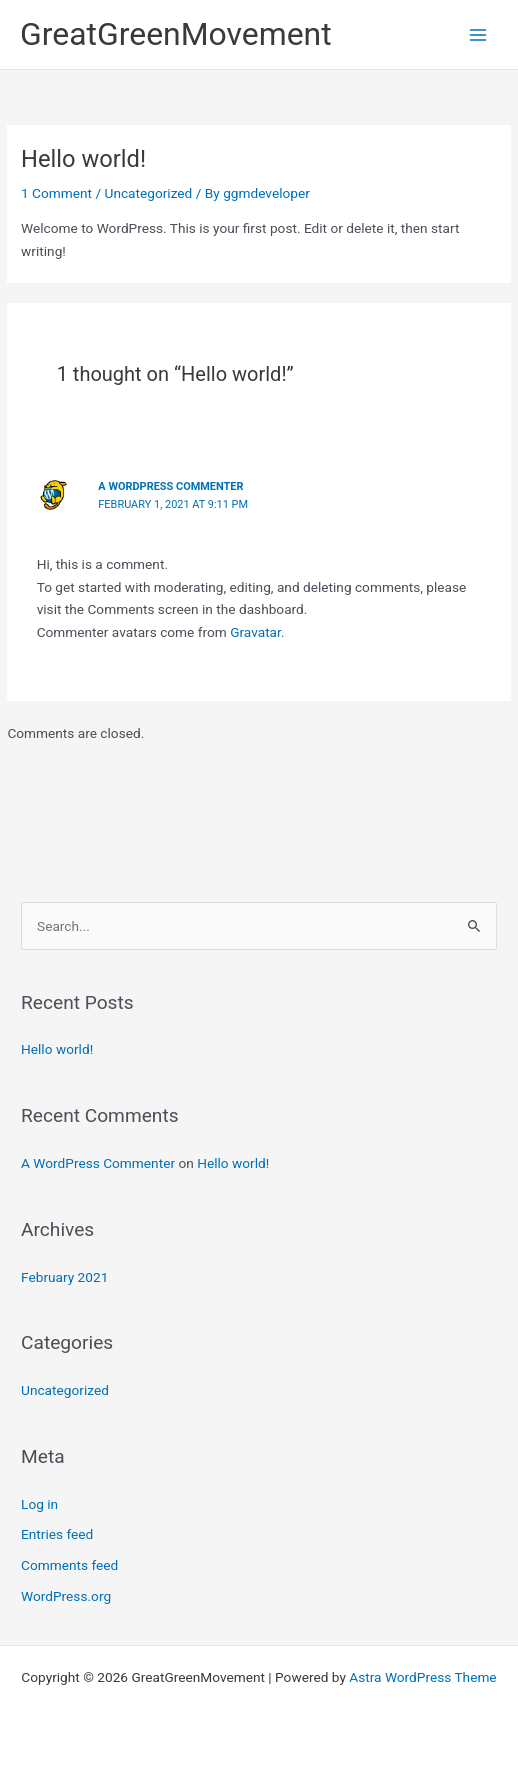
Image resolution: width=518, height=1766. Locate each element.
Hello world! (57, 1049)
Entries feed (57, 1534)
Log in (39, 1504)
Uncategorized (149, 193)
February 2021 (64, 1277)
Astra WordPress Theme (422, 1677)
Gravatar (255, 632)
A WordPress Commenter (170, 486)
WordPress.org (66, 1596)
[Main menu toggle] (478, 34)
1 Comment (56, 193)
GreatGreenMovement (176, 34)
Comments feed (69, 1565)
